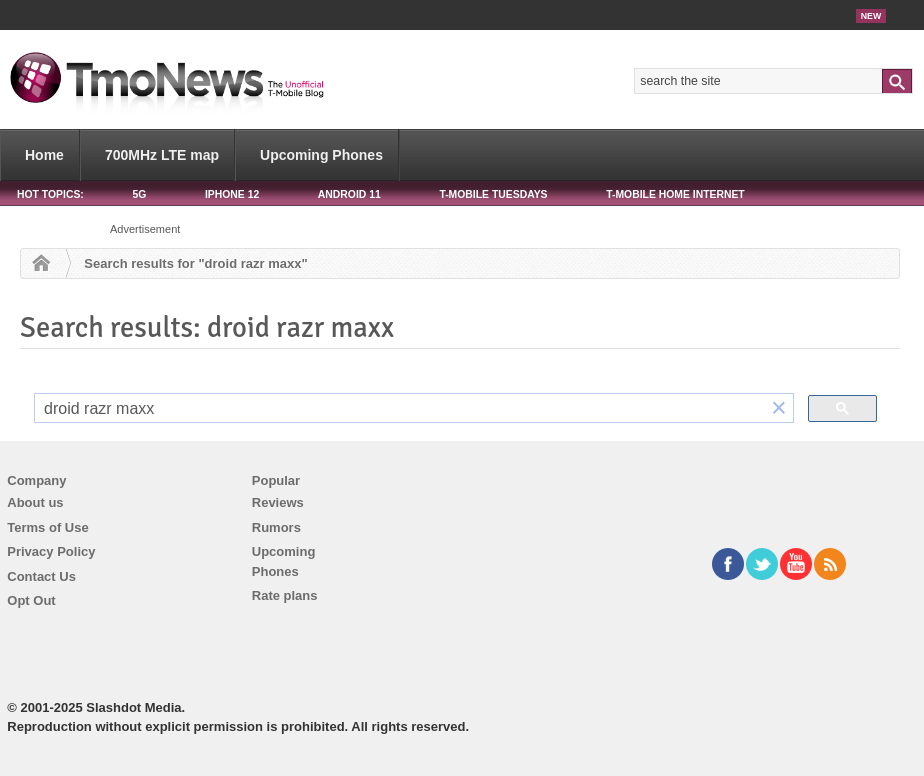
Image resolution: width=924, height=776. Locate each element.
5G (139, 194)
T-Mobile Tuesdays (493, 194)
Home (44, 155)
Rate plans (285, 595)
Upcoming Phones (321, 155)
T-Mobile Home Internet (675, 194)
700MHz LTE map (162, 155)
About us (35, 502)
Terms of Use (47, 527)
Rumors (276, 527)
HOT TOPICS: (50, 194)
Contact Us (41, 576)
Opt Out (31, 600)
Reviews (278, 502)
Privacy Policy (51, 551)
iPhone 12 (232, 194)
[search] (400, 409)
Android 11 (349, 194)
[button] (779, 408)
